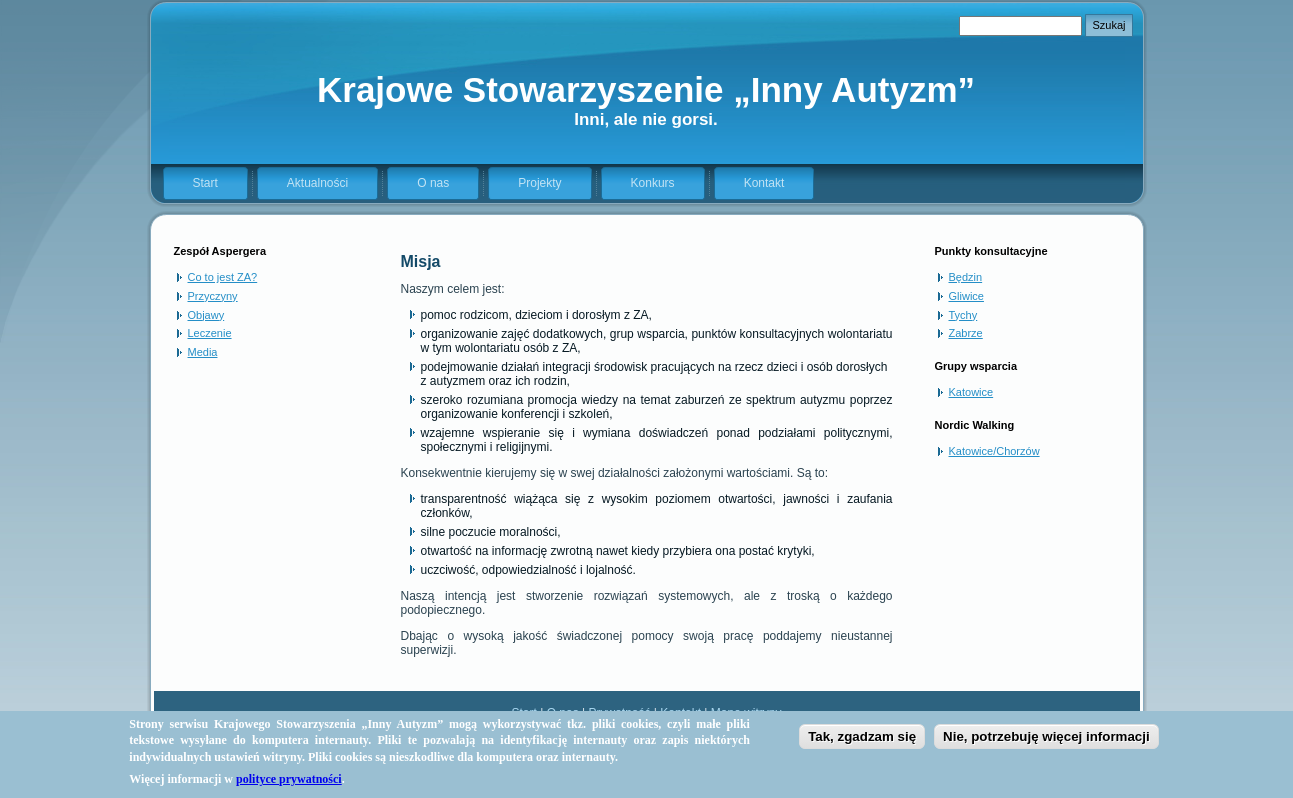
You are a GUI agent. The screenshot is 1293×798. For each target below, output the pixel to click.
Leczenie (210, 333)
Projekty (539, 183)
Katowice (971, 392)
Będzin (966, 277)
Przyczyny (213, 296)
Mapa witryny (746, 713)
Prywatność (619, 713)
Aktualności (317, 183)
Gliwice (966, 296)
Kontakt (764, 183)
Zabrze (966, 333)
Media (203, 352)
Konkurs (653, 183)
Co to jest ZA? (223, 277)
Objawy (206, 315)
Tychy (963, 315)
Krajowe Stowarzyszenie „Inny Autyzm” (646, 89)
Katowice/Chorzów (994, 451)
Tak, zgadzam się (862, 743)
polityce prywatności (289, 786)
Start (205, 183)
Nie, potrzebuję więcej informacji (1046, 743)
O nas (433, 183)
